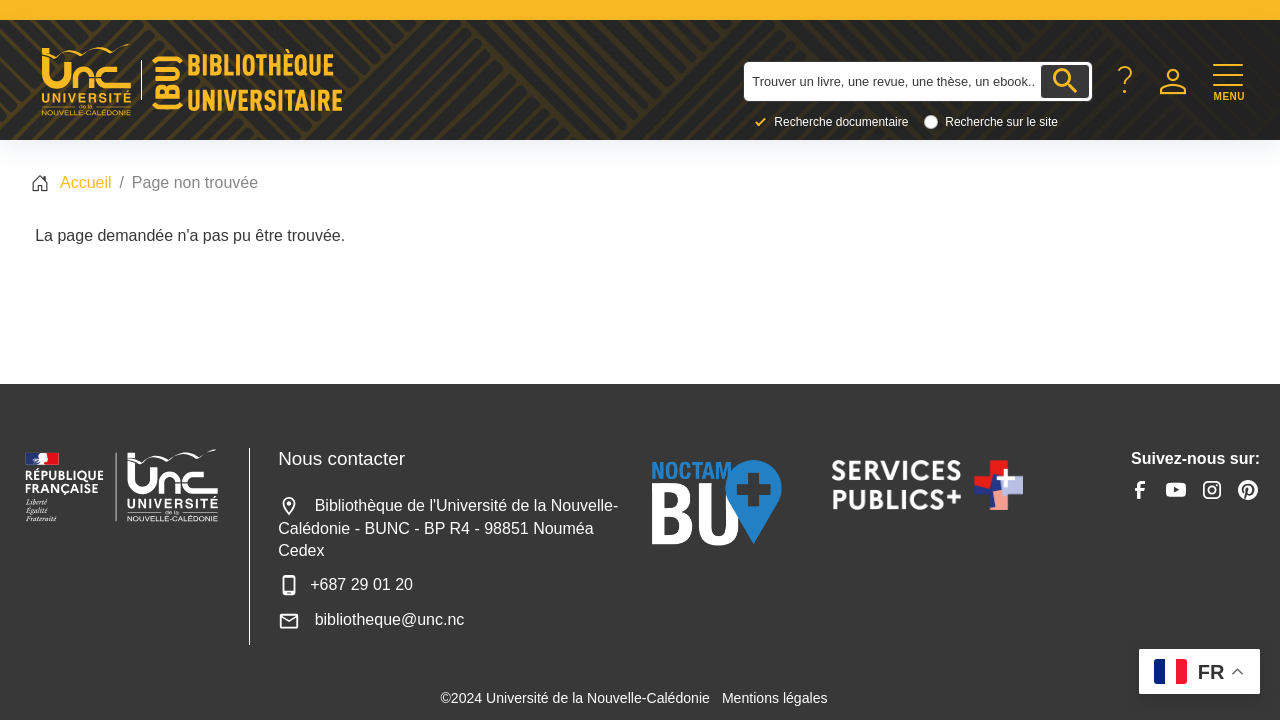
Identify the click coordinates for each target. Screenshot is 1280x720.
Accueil (86, 182)
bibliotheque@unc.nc (371, 619)
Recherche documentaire (841, 122)
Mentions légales (775, 698)
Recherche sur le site (1001, 122)
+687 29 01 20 (345, 584)
